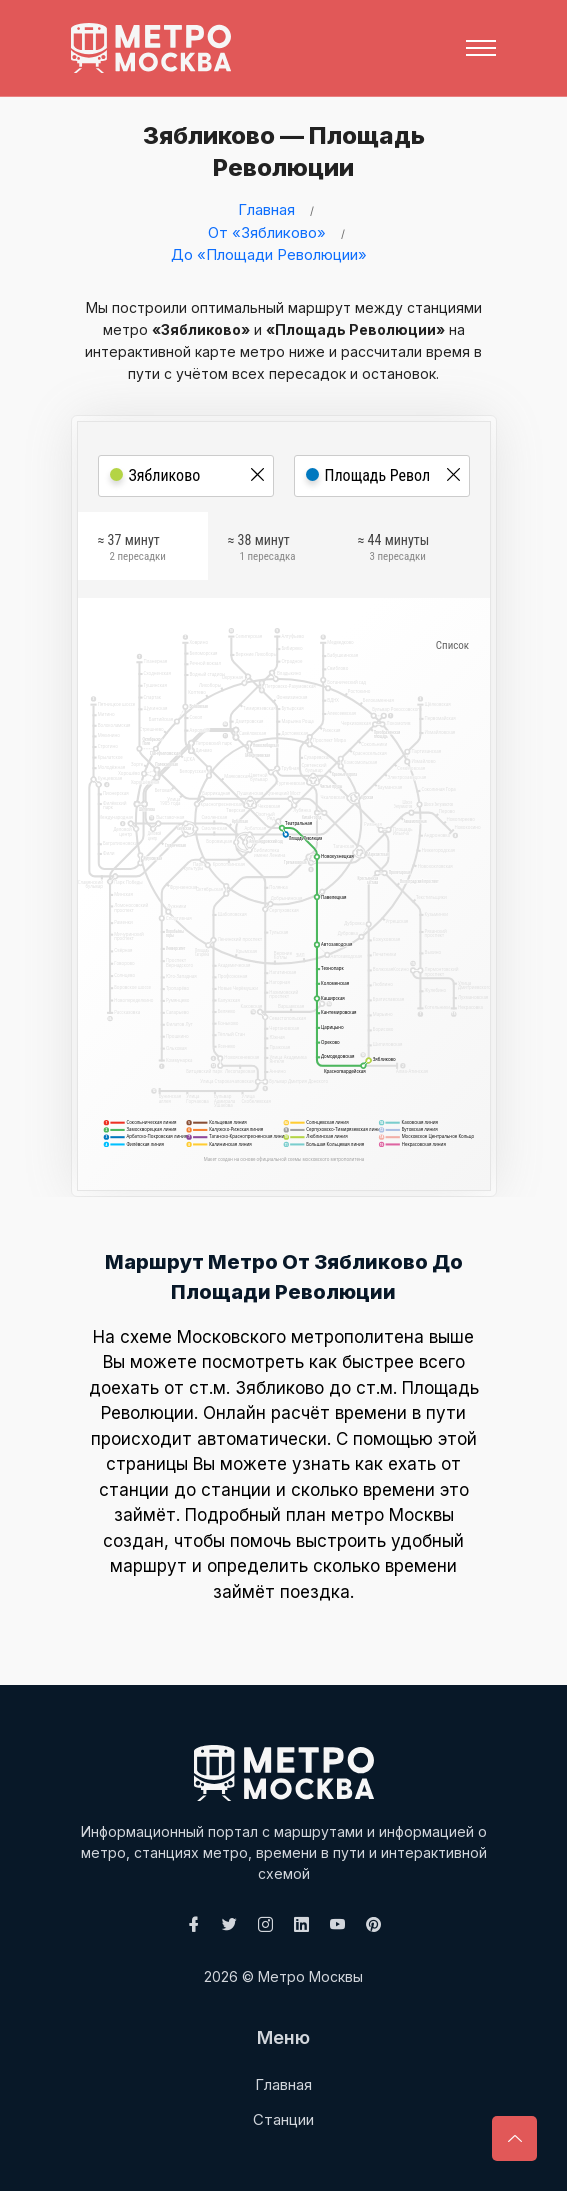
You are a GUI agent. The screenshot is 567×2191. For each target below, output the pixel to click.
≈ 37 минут (132, 551)
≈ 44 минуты (394, 551)
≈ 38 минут (262, 551)
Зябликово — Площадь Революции (278, 151)
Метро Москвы (310, 1976)
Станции (283, 2119)
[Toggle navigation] (481, 48)
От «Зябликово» (267, 232)
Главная (266, 209)
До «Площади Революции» (269, 254)
